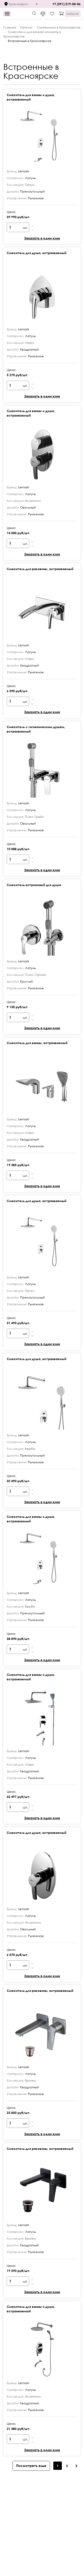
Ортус (30, 185)
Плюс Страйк (35, 974)
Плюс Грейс (34, 816)
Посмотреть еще (31, 2466)
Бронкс (30, 2080)
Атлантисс (33, 500)
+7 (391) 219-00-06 (66, 4)
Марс (29, 342)
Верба (30, 1448)
